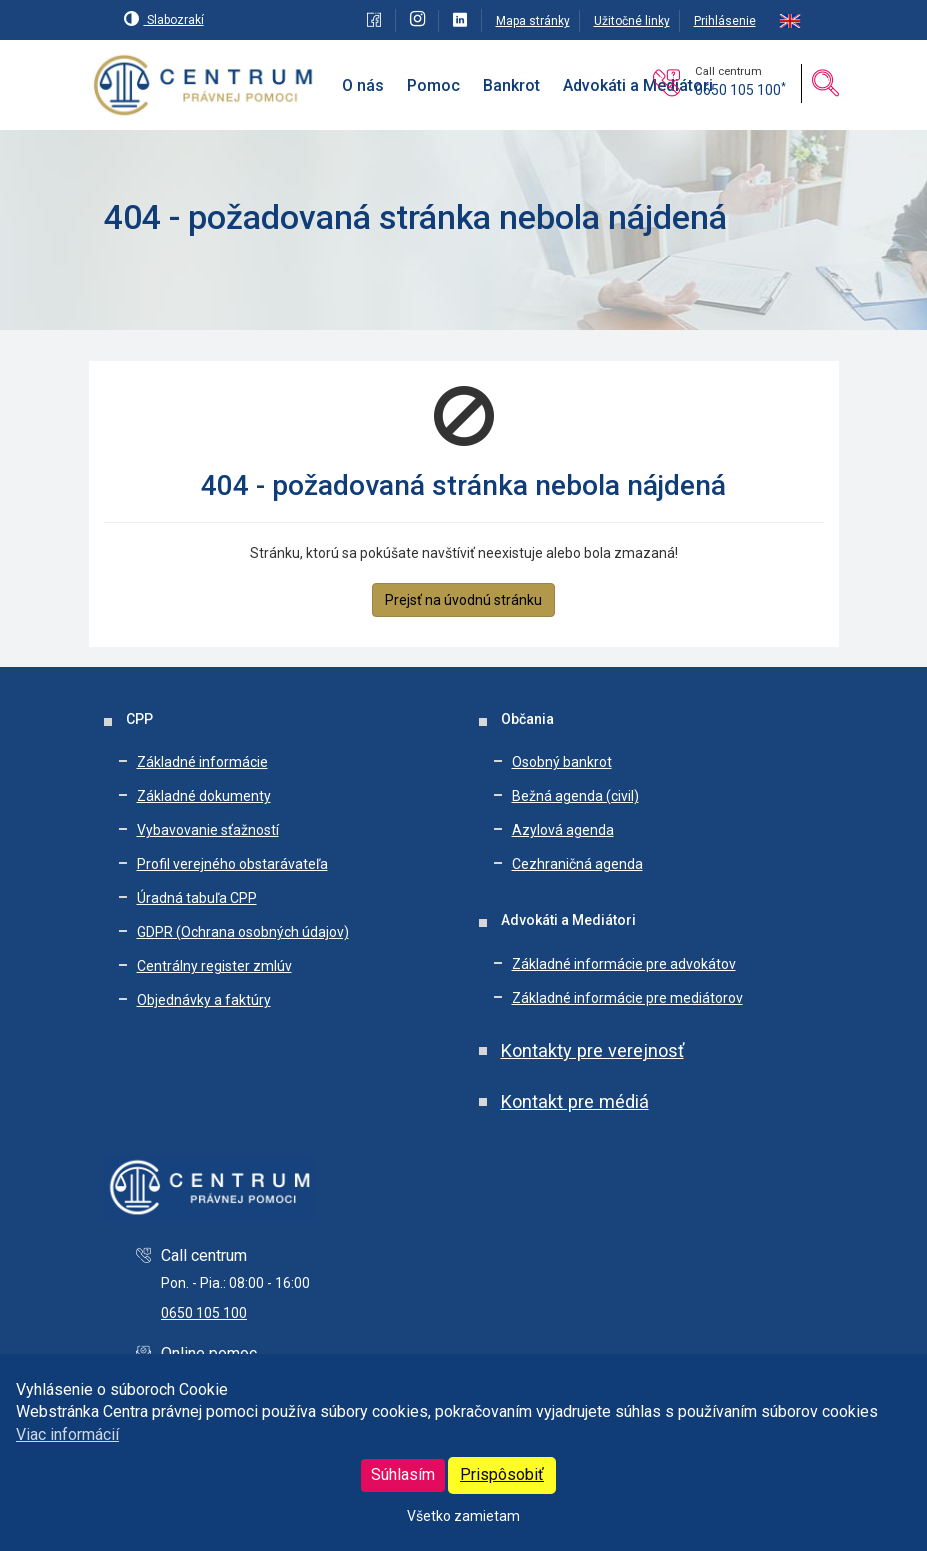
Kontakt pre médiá (575, 1101)
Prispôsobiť (502, 1474)
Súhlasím (403, 1474)
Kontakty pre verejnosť (592, 1050)
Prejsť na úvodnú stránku (463, 600)
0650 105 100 (740, 90)
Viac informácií (67, 1434)
